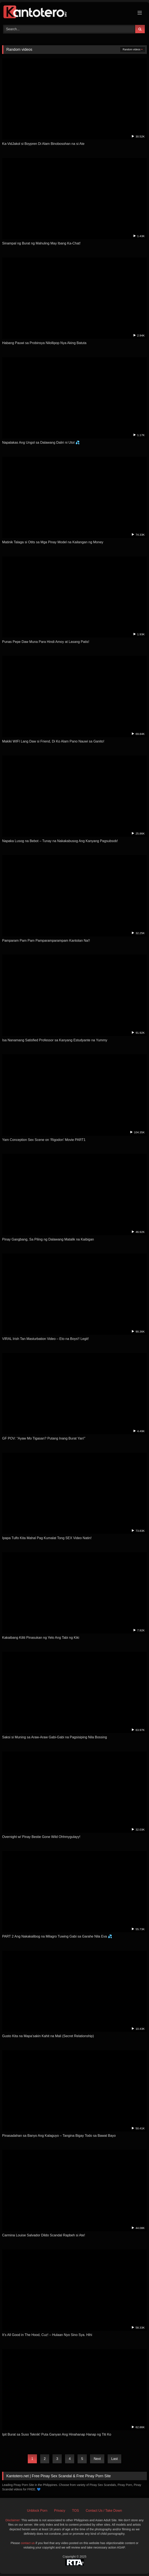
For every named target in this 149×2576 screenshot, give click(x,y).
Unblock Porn (37, 2510)
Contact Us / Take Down (104, 2510)
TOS (75, 2510)
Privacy (59, 2510)
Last (114, 2459)
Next (97, 2459)
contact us (28, 2543)
